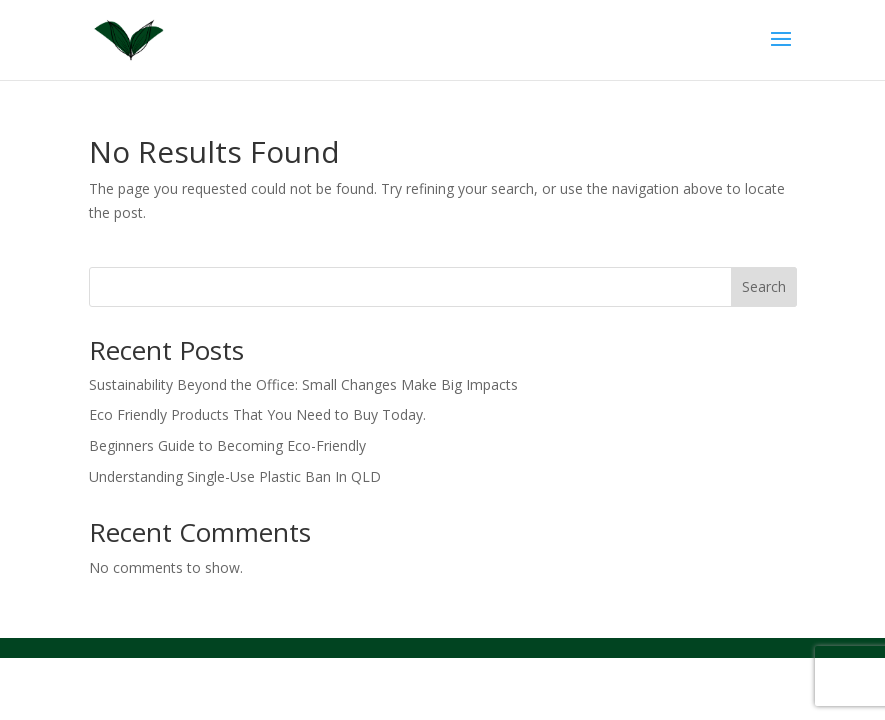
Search (764, 286)
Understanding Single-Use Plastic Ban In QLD (235, 476)
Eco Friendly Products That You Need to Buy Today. (257, 414)
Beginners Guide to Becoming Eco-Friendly (227, 445)
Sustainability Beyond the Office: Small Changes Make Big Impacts (303, 384)
